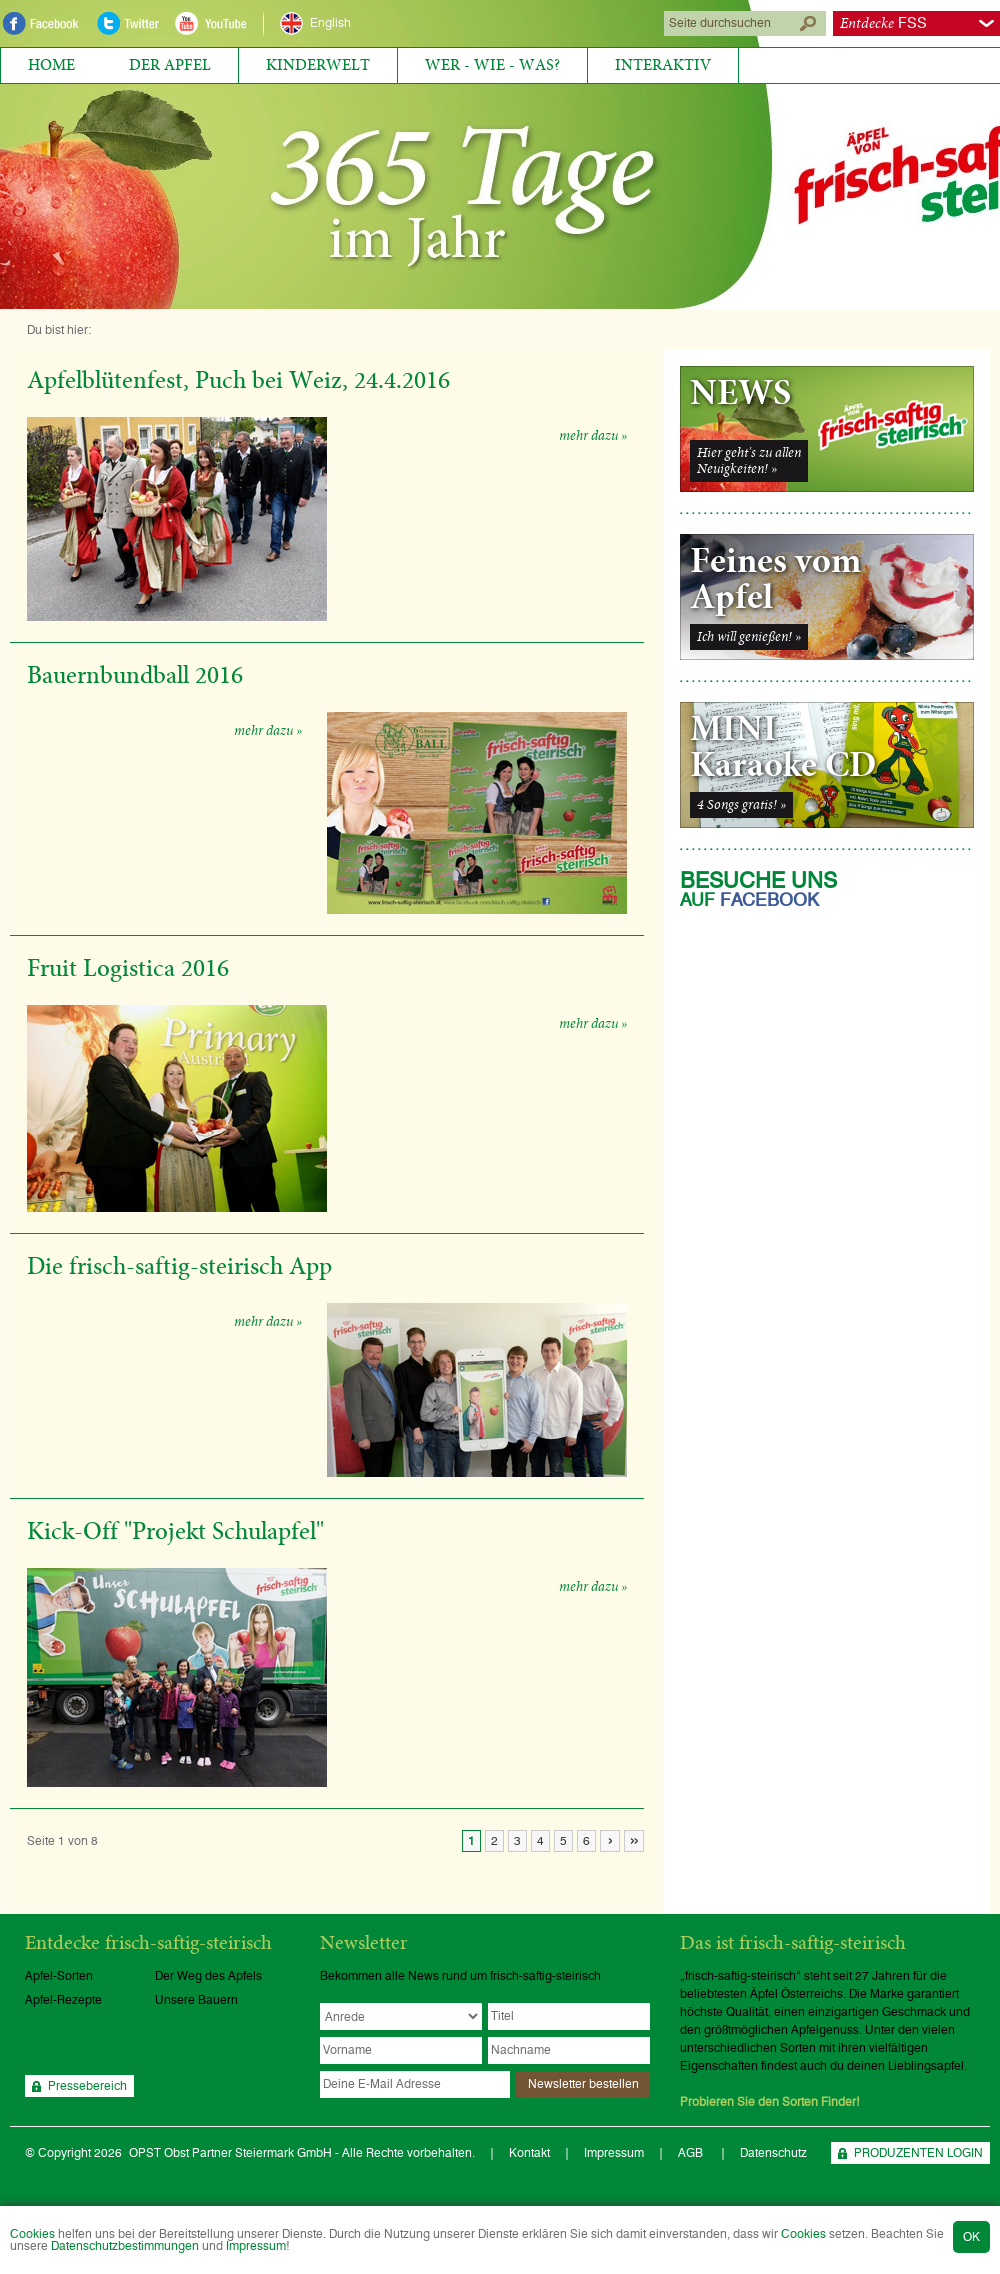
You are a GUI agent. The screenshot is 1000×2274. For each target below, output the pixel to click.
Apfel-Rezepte (63, 2000)
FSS (883, 23)
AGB (692, 2153)
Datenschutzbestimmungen (125, 2246)
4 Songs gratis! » (741, 805)
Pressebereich (87, 2086)
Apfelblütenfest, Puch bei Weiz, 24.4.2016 (238, 381)
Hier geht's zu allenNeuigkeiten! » (749, 461)
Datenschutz (773, 2153)
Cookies (32, 2234)
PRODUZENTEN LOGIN (918, 2153)
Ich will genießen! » (749, 637)
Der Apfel (170, 65)
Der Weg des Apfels (208, 1976)
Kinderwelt (318, 65)
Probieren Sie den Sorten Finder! (770, 2102)
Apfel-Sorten (59, 1976)
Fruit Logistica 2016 (128, 969)
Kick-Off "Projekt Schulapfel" (175, 1532)
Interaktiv (663, 65)
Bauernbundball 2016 (135, 676)
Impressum (256, 2246)
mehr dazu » (593, 436)
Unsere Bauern (196, 2000)
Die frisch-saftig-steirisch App (179, 1267)
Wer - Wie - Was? (492, 65)
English (330, 23)
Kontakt (529, 2153)
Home (51, 65)
